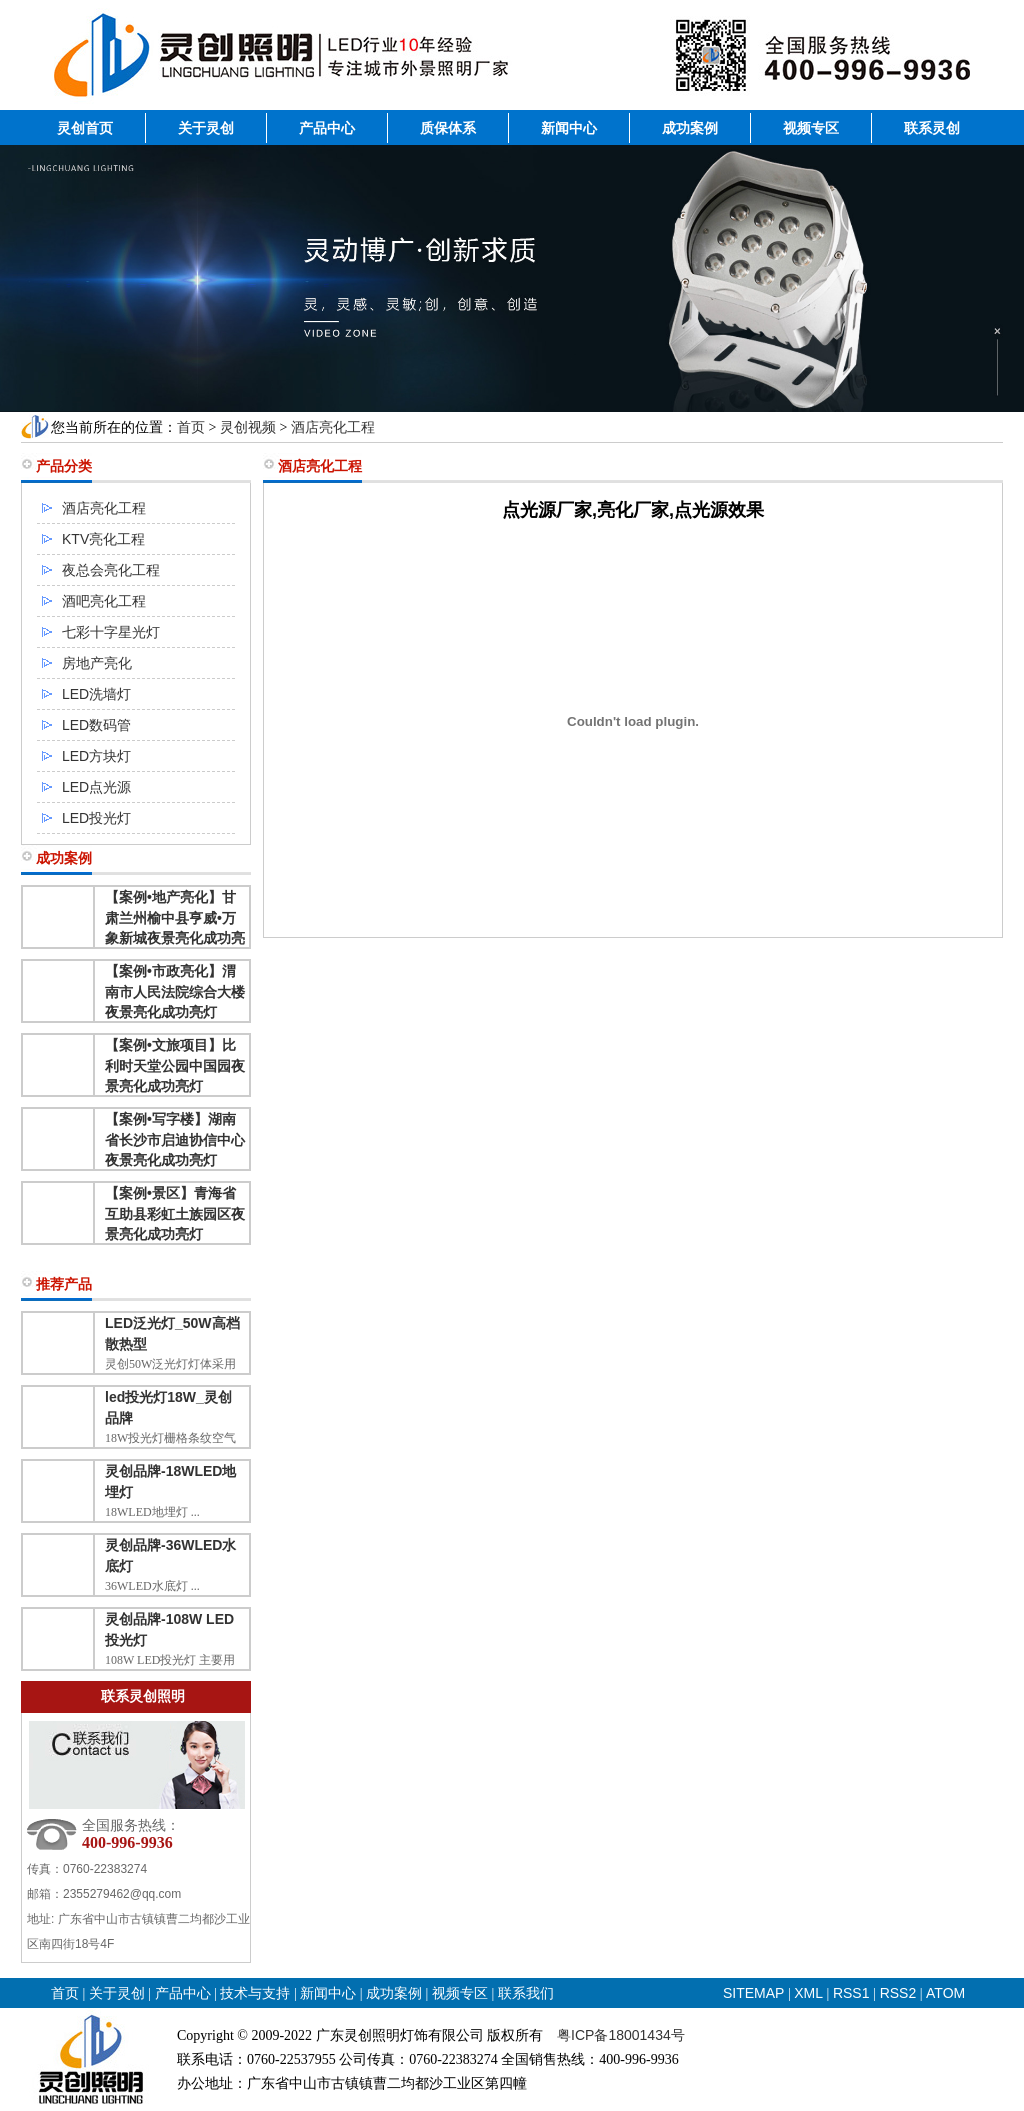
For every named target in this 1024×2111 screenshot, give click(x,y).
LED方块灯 (96, 756)
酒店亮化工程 (333, 427)
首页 (191, 427)
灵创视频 (248, 427)
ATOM (945, 1993)
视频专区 (811, 128)
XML (808, 1993)
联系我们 (526, 1993)
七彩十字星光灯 (111, 632)
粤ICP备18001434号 (621, 2035)
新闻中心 (569, 128)
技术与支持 (255, 1993)
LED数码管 (96, 725)
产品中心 (327, 128)
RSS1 (853, 1993)
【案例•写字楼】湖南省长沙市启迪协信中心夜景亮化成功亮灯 (175, 1139)
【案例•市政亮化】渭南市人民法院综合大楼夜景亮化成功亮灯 (175, 991)
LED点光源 (96, 787)
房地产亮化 (97, 663)
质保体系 (448, 128)
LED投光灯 (96, 818)
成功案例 (690, 128)
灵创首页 (85, 128)
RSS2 (898, 1993)
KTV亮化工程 (103, 539)
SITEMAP (753, 1993)
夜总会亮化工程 (111, 570)
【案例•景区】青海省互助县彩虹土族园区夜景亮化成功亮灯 (175, 1213)
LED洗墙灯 (96, 694)
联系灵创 (932, 128)
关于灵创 (206, 128)
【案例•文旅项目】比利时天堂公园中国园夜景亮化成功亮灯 (175, 1065)
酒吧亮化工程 (104, 601)
